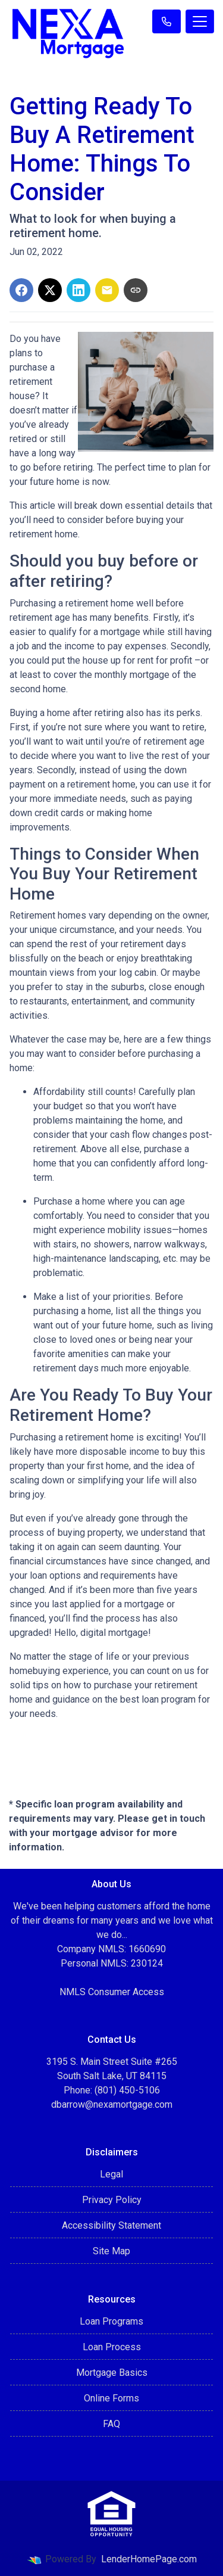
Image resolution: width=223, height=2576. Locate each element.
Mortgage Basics (111, 2372)
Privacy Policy (112, 2199)
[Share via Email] (107, 290)
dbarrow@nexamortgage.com (111, 2104)
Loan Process (112, 2347)
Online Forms (111, 2398)
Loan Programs (111, 2321)
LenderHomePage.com (149, 2559)
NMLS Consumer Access (111, 1992)
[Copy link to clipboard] (135, 290)
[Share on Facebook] (21, 290)
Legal (111, 2174)
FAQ (111, 2423)
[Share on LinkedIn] (78, 290)
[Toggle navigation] (200, 21)
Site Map (111, 2251)
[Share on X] (50, 290)
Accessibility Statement (111, 2225)
